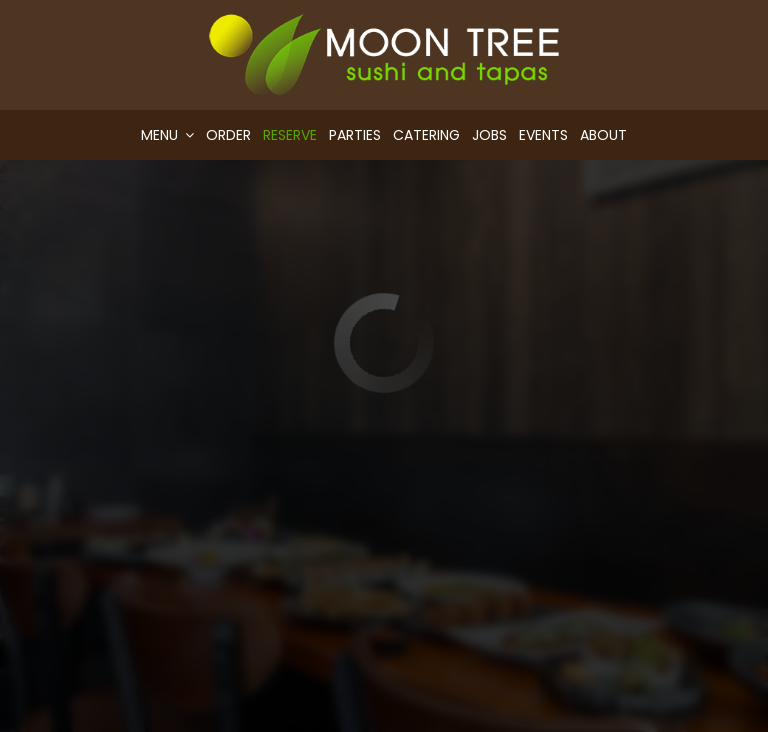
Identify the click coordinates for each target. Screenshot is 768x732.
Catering (426, 135)
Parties (355, 135)
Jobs (489, 135)
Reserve (290, 135)
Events (543, 135)
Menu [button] (167, 135)
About (603, 135)
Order (228, 135)
